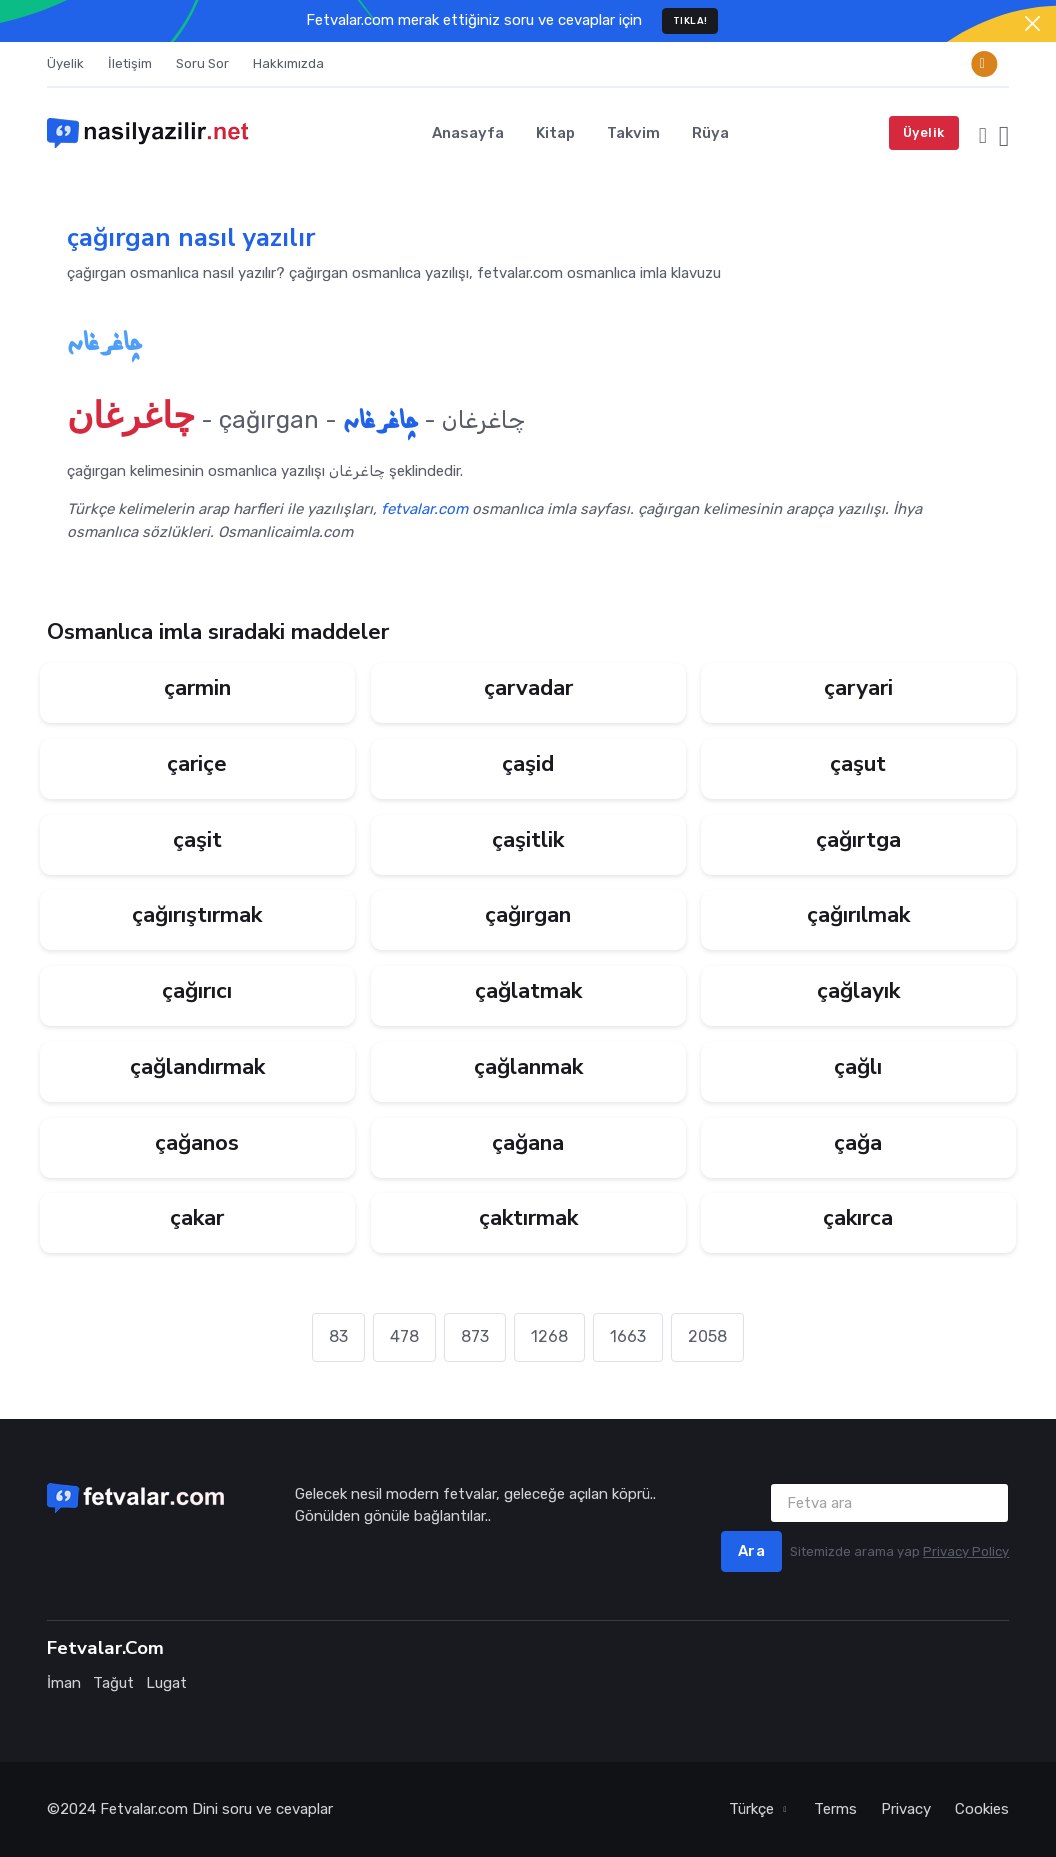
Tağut (113, 1683)
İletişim (130, 63)
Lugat (166, 1683)
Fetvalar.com (144, 1809)
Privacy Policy (966, 1551)
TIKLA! (690, 20)
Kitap (555, 133)
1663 (628, 1336)
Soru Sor (202, 63)
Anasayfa (468, 133)
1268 (549, 1336)
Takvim (633, 133)
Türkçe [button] (753, 1809)
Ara (752, 1551)
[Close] (1032, 23)
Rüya (710, 133)
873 (475, 1336)
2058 (707, 1336)
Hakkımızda (288, 63)
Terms (835, 1809)
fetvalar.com (424, 509)
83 (338, 1336)
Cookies (982, 1809)
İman (64, 1683)
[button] (983, 132)
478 (404, 1336)
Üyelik (65, 63)
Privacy (906, 1809)
